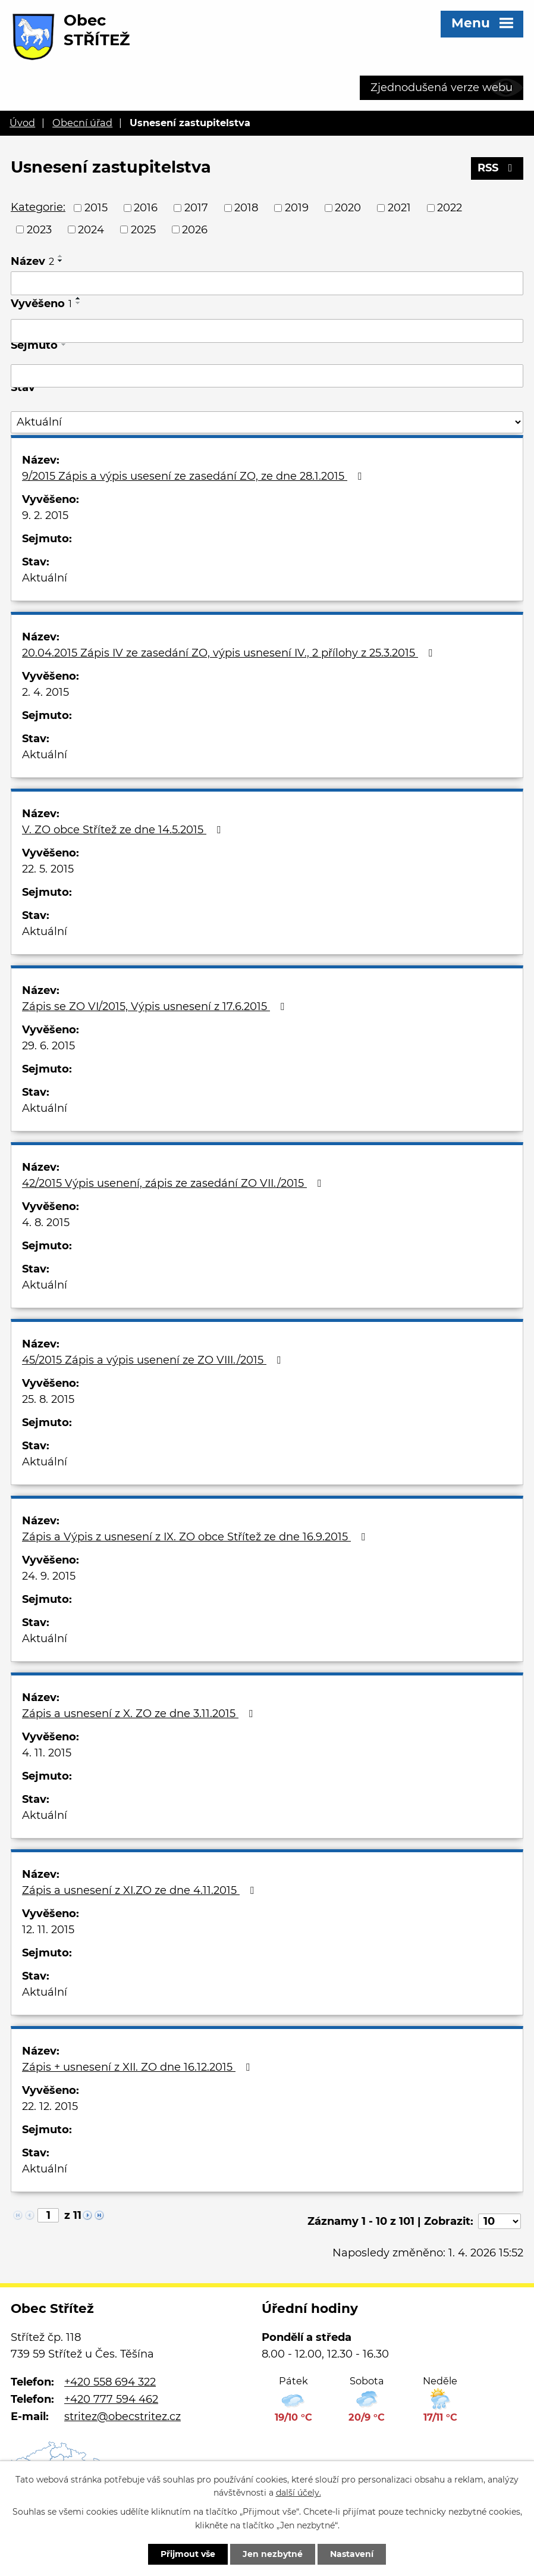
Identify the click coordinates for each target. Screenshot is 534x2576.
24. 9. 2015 (49, 1576)
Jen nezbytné (273, 2554)
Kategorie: (38, 207)
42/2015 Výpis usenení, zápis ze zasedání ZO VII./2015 (174, 1183)
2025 (143, 229)
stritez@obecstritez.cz (122, 2416)
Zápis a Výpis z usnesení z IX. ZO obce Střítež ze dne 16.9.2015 (196, 1536)
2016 (146, 207)
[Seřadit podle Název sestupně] (60, 260)
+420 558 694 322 (110, 2382)
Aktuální (44, 577)
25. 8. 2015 (48, 1399)
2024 (91, 229)
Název (32, 261)
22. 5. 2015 (48, 869)
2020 (348, 207)
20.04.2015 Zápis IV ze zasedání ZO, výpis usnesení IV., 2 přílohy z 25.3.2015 (229, 652)
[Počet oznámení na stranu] (499, 2221)
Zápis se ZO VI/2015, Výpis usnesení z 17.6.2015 (155, 1006)
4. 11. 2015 (46, 1752)
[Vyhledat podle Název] (267, 283)
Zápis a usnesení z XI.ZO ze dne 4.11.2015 (140, 1890)
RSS (497, 167)
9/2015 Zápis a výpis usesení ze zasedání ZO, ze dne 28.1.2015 (194, 476)
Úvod (22, 123)
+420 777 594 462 (111, 2399)
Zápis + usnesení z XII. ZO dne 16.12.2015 (138, 2067)
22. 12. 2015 (50, 2106)
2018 (246, 207)
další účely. (298, 2493)
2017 (196, 207)
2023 (39, 229)
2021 (399, 207)
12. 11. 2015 (48, 1929)
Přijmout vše (188, 2554)
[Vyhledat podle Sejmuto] (267, 376)
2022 (449, 207)
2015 (96, 207)
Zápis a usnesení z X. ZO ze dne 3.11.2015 (139, 1713)
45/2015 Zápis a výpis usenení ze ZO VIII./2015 (153, 1360)
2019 (297, 207)
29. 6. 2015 (48, 1045)
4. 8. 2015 (46, 1222)
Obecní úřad (82, 123)
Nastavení (351, 2554)
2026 (195, 229)
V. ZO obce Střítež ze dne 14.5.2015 (123, 829)
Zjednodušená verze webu (441, 87)
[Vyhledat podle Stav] (267, 422)
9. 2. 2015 (45, 515)
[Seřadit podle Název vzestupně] (60, 256)
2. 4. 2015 (45, 692)
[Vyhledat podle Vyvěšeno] (267, 331)
